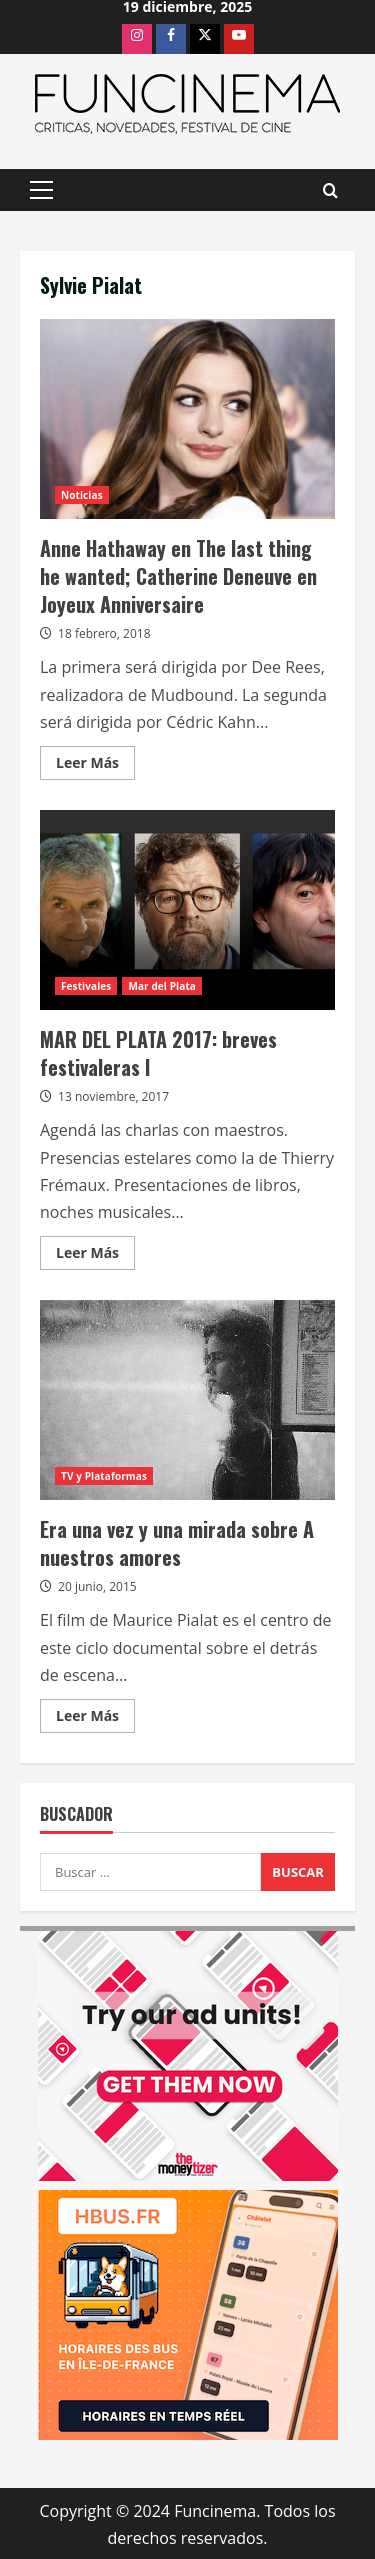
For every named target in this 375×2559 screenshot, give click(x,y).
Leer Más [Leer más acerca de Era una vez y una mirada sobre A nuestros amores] (95, 1719)
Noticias (82, 495)
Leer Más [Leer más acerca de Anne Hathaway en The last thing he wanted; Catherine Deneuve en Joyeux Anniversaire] (95, 766)
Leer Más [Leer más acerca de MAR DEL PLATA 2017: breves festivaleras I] (95, 1256)
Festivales (86, 986)
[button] (41, 190)
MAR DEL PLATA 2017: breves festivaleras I (187, 910)
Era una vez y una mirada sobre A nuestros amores (187, 1400)
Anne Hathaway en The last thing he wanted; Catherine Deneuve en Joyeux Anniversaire (187, 419)
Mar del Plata (162, 986)
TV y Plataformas (104, 1476)
